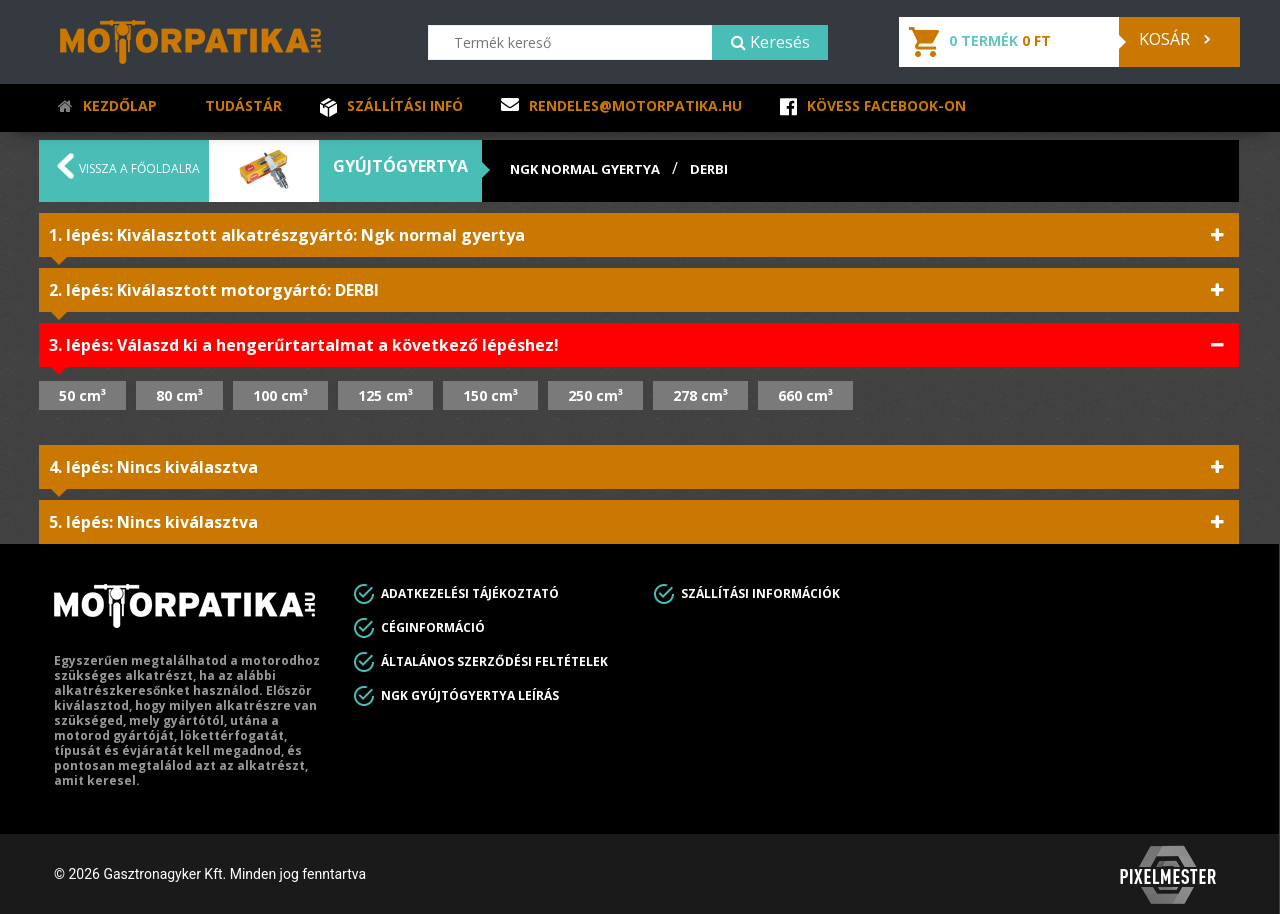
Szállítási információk (760, 593)
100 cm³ (280, 395)
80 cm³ (179, 395)
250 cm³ (595, 395)
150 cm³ (490, 395)
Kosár (1174, 39)
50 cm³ (82, 395)
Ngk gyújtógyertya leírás (470, 695)
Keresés (770, 42)
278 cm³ (700, 395)
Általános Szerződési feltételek (494, 661)
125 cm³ (385, 395)
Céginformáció (433, 627)
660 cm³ (805, 395)
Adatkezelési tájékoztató (470, 593)
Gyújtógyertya (400, 166)
